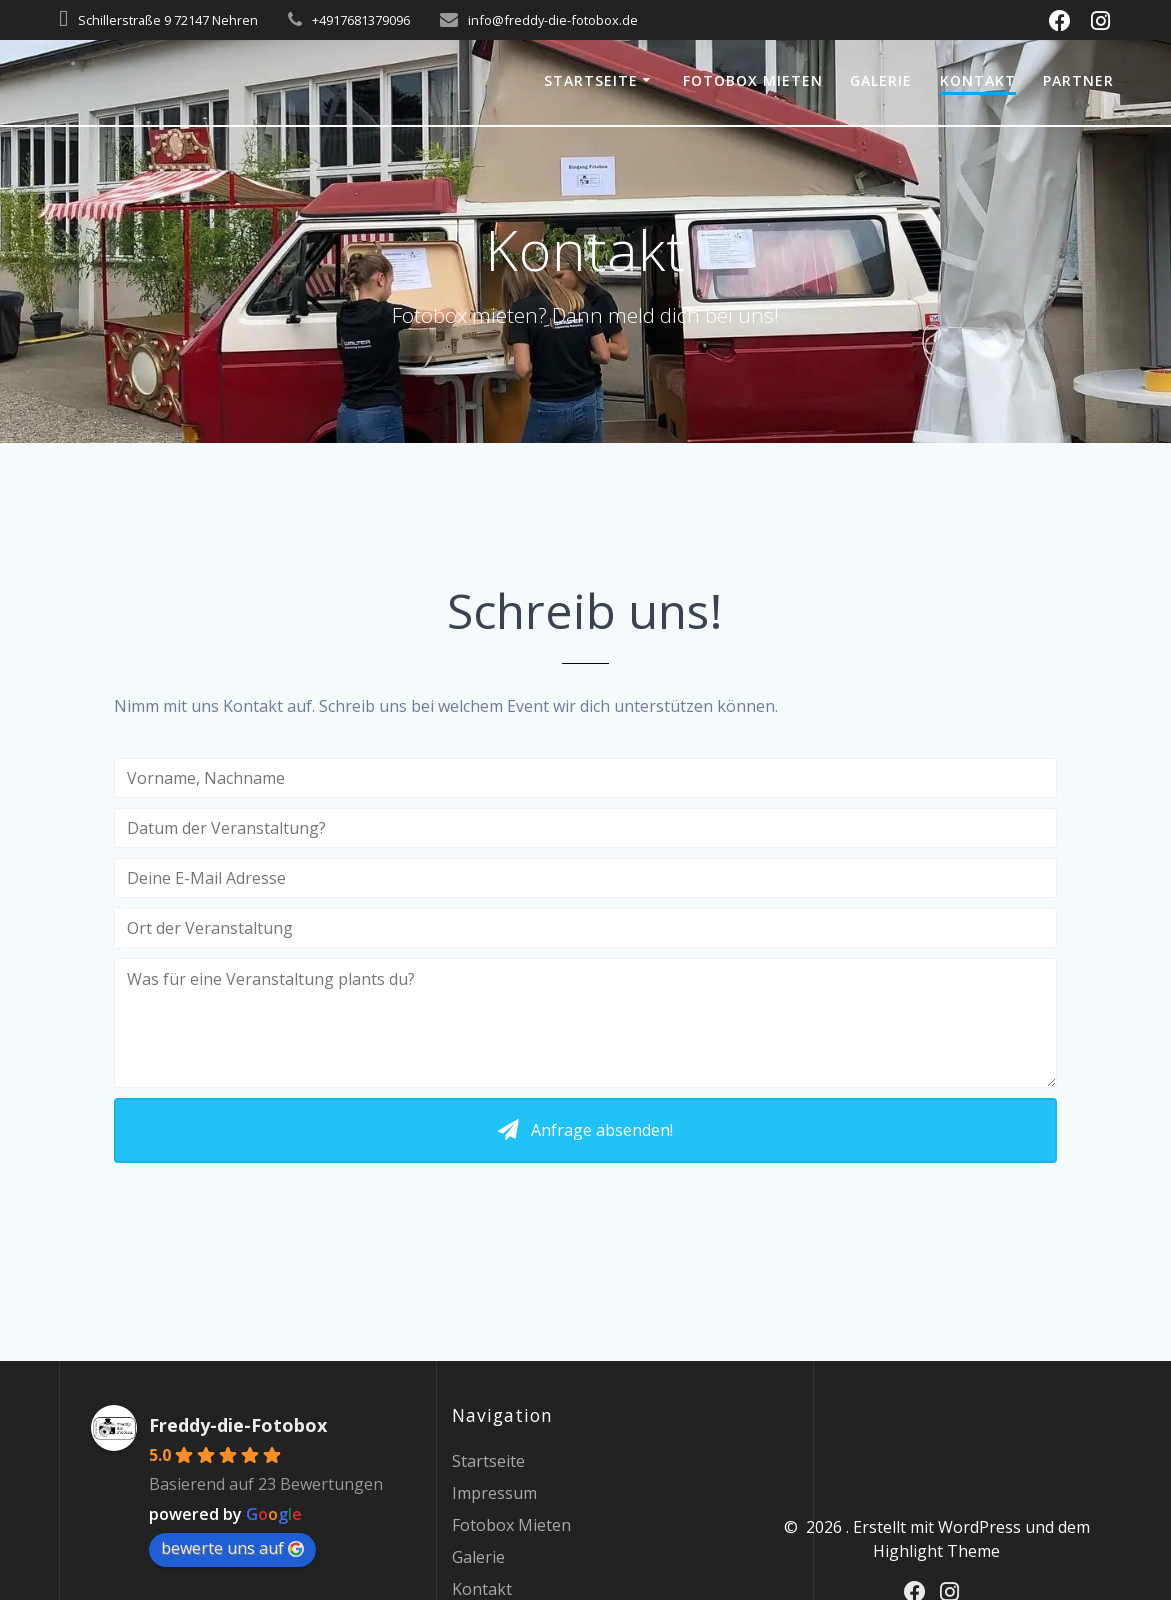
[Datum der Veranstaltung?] (586, 828)
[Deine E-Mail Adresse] (586, 878)
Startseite (591, 80)
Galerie (881, 80)
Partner (1078, 80)
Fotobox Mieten (753, 80)
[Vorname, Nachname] (586, 778)
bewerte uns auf (232, 1548)
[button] (586, 1130)
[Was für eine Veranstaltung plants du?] (586, 1023)
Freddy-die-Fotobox (238, 1425)
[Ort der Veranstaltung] (586, 928)
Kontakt (978, 80)
